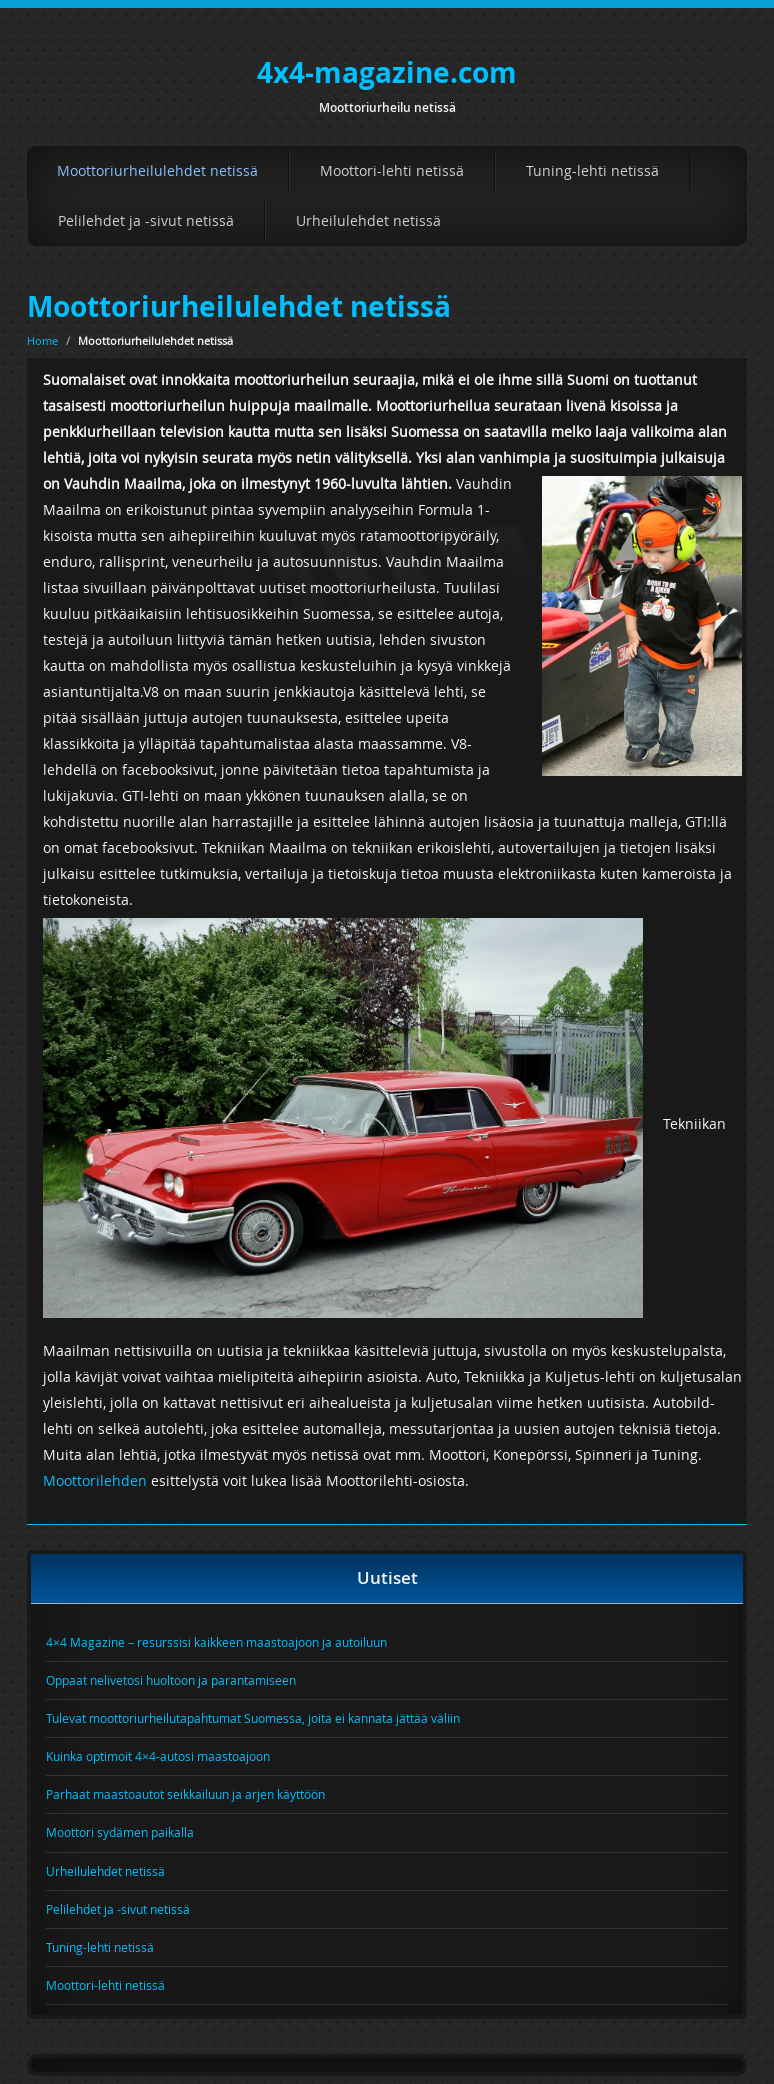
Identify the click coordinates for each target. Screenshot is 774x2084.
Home (42, 340)
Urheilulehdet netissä (368, 220)
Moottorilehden (95, 1480)
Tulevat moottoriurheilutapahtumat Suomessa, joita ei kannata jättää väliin (253, 1718)
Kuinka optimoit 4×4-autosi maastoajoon (158, 1756)
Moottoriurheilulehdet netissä (157, 170)
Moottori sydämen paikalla (120, 1832)
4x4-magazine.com (387, 72)
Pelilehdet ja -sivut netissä (146, 220)
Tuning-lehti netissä (592, 170)
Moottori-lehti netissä (392, 170)
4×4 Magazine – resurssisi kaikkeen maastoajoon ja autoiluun (216, 1642)
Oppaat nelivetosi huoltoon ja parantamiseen (171, 1680)
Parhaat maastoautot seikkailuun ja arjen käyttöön (185, 1794)
